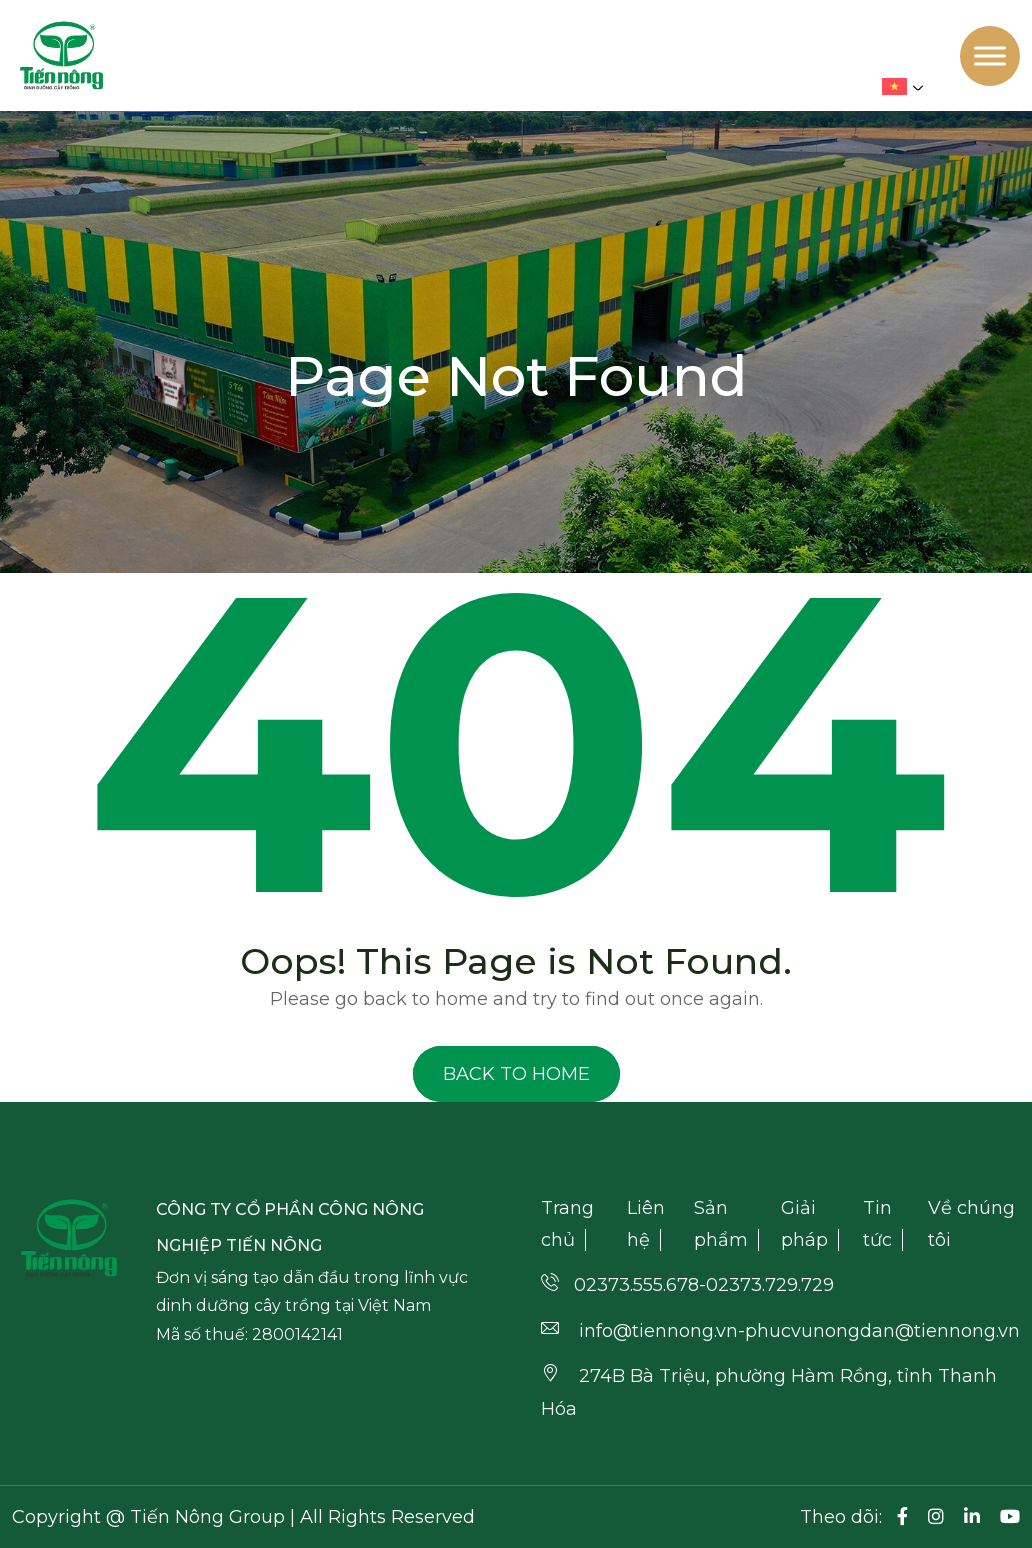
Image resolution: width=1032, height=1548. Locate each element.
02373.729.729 (770, 1285)
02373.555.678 (636, 1285)
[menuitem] (907, 86)
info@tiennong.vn (658, 1331)
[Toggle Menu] (990, 55)
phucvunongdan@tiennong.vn (882, 1331)
